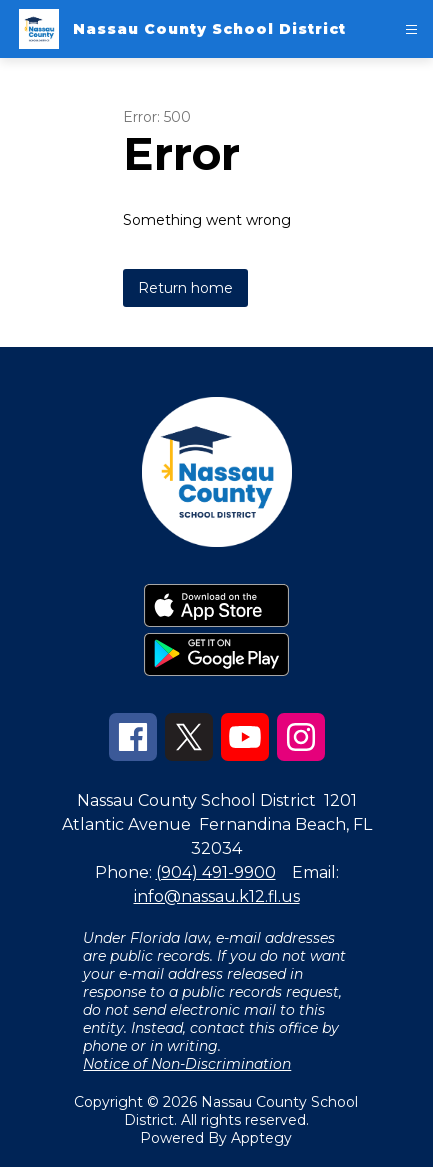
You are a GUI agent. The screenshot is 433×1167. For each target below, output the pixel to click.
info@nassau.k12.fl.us (217, 896)
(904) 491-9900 (216, 872)
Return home (185, 288)
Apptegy (261, 1138)
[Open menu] (411, 29)
